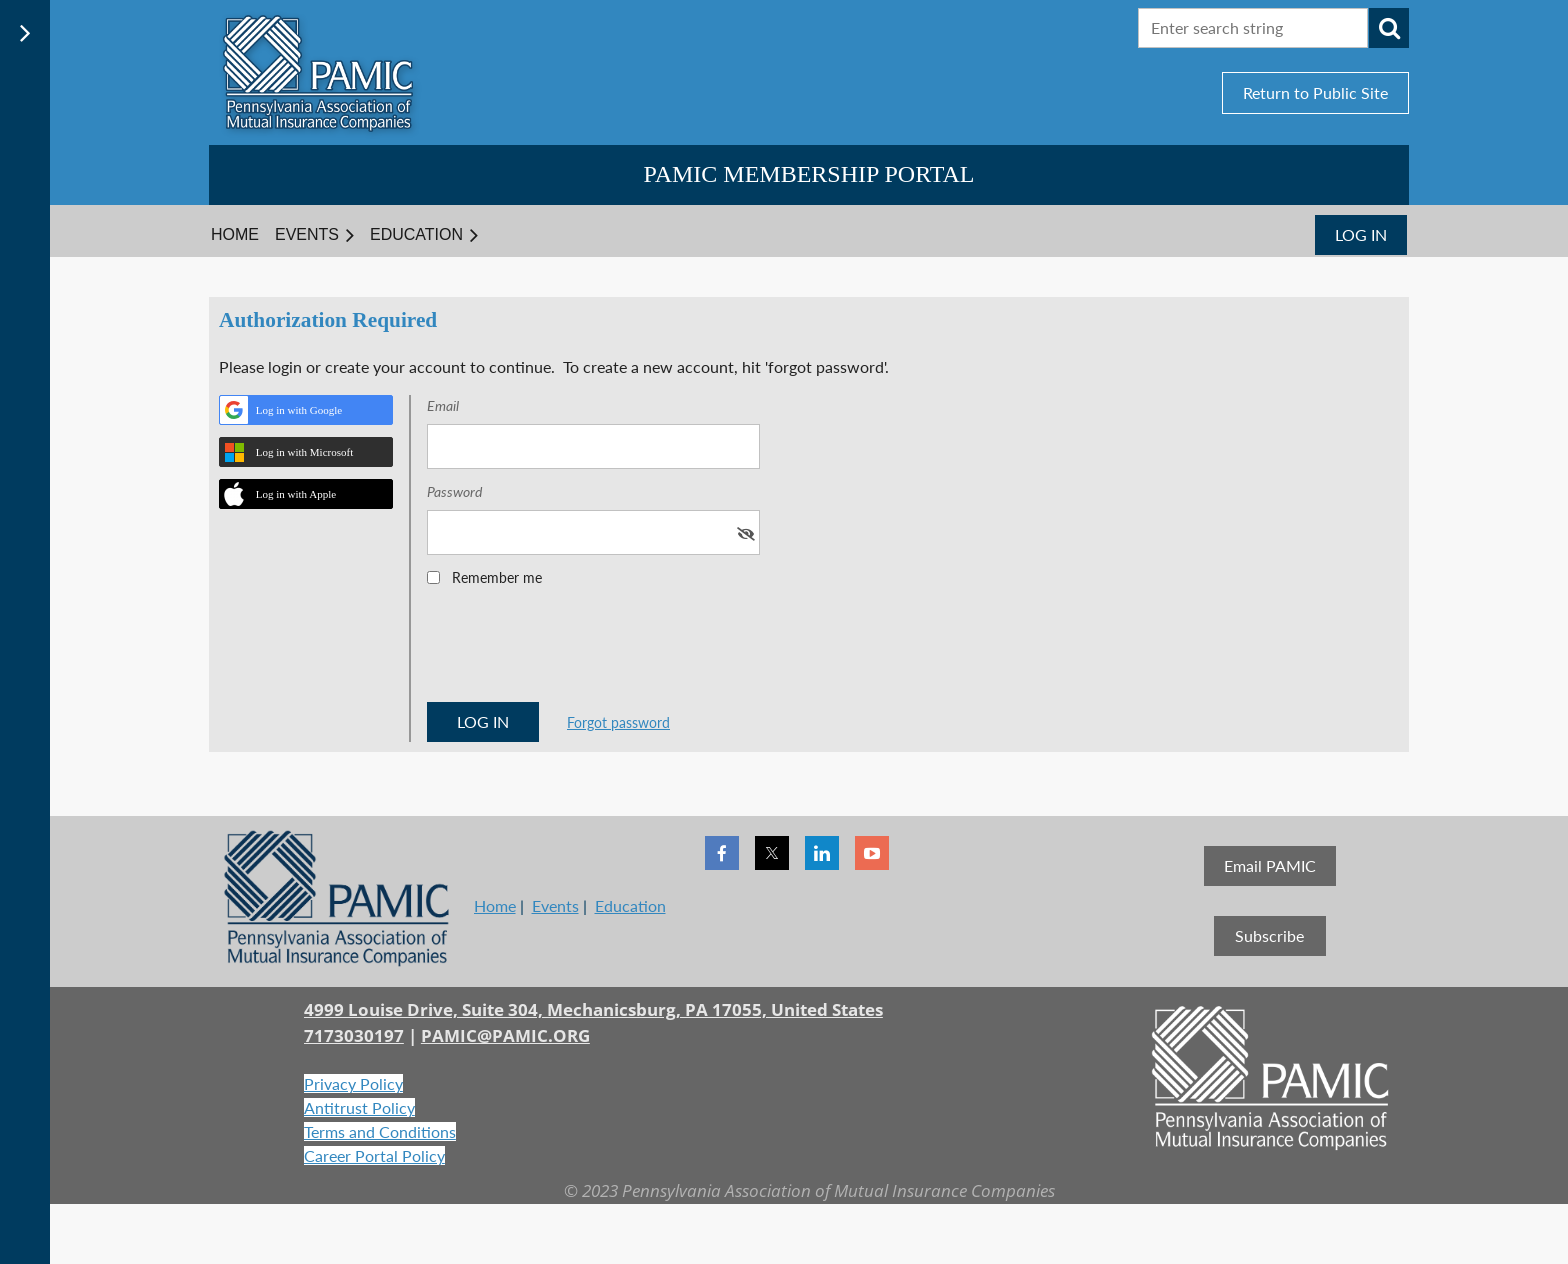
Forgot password (618, 722)
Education (630, 905)
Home (495, 905)
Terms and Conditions (380, 1131)
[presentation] (579, 651)
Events (555, 905)
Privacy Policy (353, 1083)
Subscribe (1269, 935)
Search (1389, 28)
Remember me (497, 577)
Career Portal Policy (374, 1155)
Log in (1361, 234)
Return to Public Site (1315, 92)
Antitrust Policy (359, 1107)
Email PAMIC (1270, 865)
